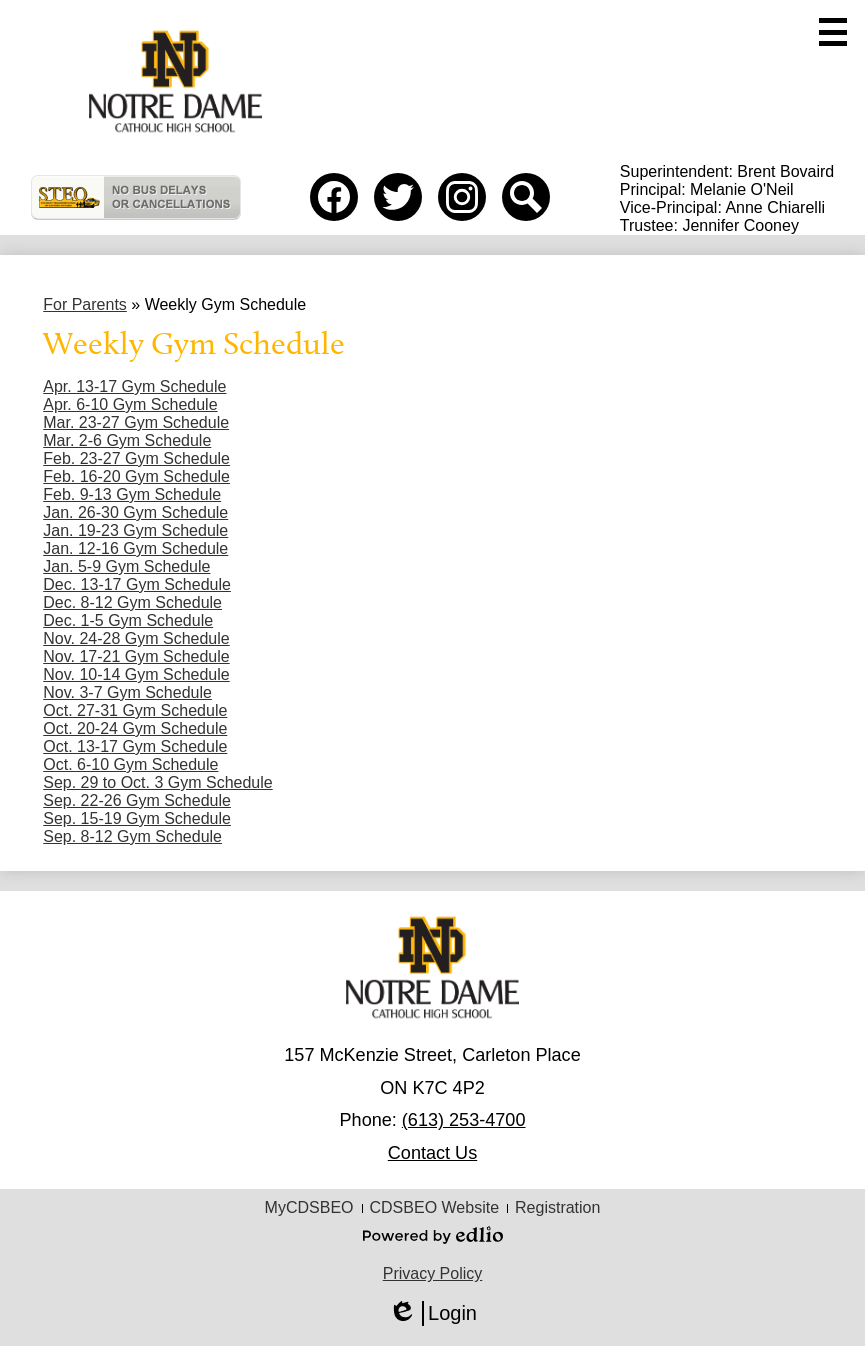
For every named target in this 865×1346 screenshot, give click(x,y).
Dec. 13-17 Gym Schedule (137, 584)
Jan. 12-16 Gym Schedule (135, 548)
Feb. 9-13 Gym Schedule (132, 494)
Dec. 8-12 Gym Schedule (132, 602)
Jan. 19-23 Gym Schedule (135, 530)
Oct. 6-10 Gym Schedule (130, 764)
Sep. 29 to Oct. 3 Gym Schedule (157, 782)
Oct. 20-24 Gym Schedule (135, 728)
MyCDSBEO (309, 1207)
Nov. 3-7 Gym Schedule (127, 692)
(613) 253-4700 (464, 1120)
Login (432, 1313)
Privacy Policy (433, 1273)
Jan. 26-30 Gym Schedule (135, 512)
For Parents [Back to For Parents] (85, 304)
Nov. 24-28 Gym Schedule (136, 638)
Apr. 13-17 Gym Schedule (134, 386)
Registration (557, 1207)
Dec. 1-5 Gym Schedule (128, 620)
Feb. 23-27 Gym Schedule (136, 458)
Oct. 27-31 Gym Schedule (135, 710)
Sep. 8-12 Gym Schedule (132, 836)
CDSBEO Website (435, 1207)
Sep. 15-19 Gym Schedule (137, 818)
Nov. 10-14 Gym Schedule (136, 674)
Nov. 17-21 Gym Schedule (136, 656)
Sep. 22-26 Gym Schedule (137, 800)
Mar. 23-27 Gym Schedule (136, 422)
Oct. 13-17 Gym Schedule (135, 746)
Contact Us (432, 1153)
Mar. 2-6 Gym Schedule (127, 440)
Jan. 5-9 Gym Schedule (126, 566)
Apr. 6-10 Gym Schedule (130, 404)
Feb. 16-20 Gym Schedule (136, 476)
